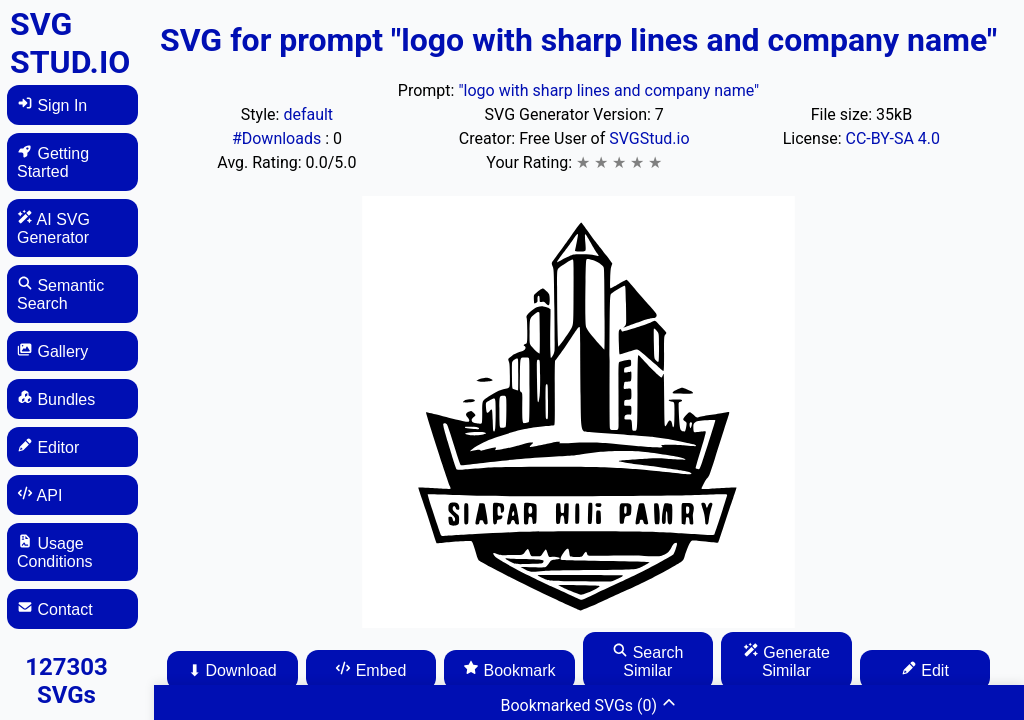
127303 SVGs (66, 681)
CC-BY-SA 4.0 (893, 138)
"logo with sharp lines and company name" (608, 90)
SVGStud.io (649, 138)
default (308, 114)
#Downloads (278, 138)
